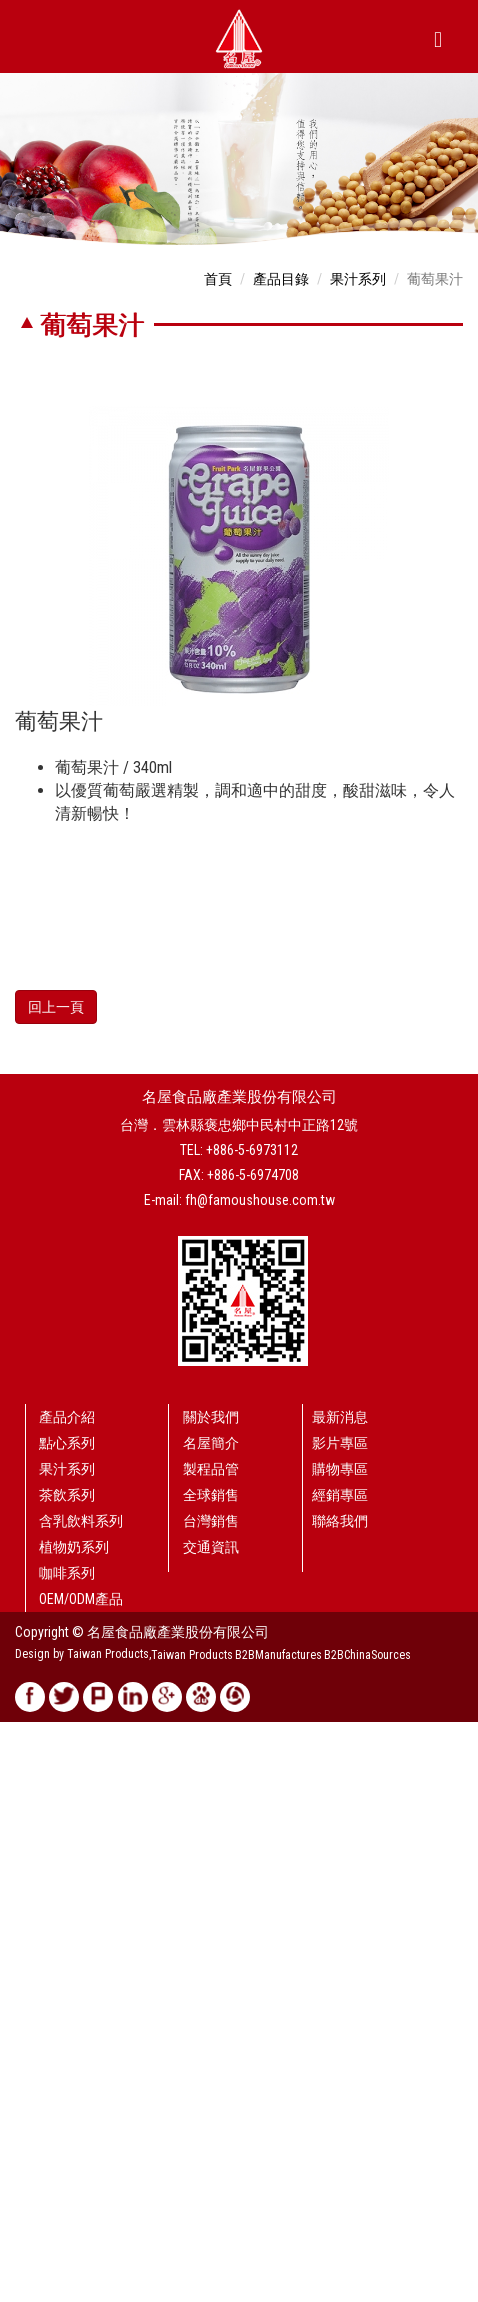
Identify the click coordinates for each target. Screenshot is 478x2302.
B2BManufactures (278, 1655)
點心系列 (67, 1443)
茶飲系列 (67, 1495)
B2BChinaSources (367, 1655)
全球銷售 (211, 1495)
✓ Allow (24, 1772)
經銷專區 (340, 1495)
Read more (37, 1932)
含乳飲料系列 (81, 1521)
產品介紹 (67, 1417)
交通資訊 (211, 1547)
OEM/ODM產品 (81, 1599)
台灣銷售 (211, 1521)
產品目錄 (281, 279)
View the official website (146, 1932)
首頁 (218, 279)
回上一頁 (56, 1007)
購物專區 (340, 1469)
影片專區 (340, 1443)
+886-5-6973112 (252, 1150)
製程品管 (211, 1469)
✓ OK (462, 2292)
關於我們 (211, 1417)
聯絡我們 (340, 1521)
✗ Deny (21, 1792)
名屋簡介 (211, 1443)
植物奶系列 (74, 1547)
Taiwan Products (192, 1655)
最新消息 (340, 1417)
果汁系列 (358, 279)
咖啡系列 (67, 1573)
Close (16, 1732)
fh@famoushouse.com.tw (260, 1200)
